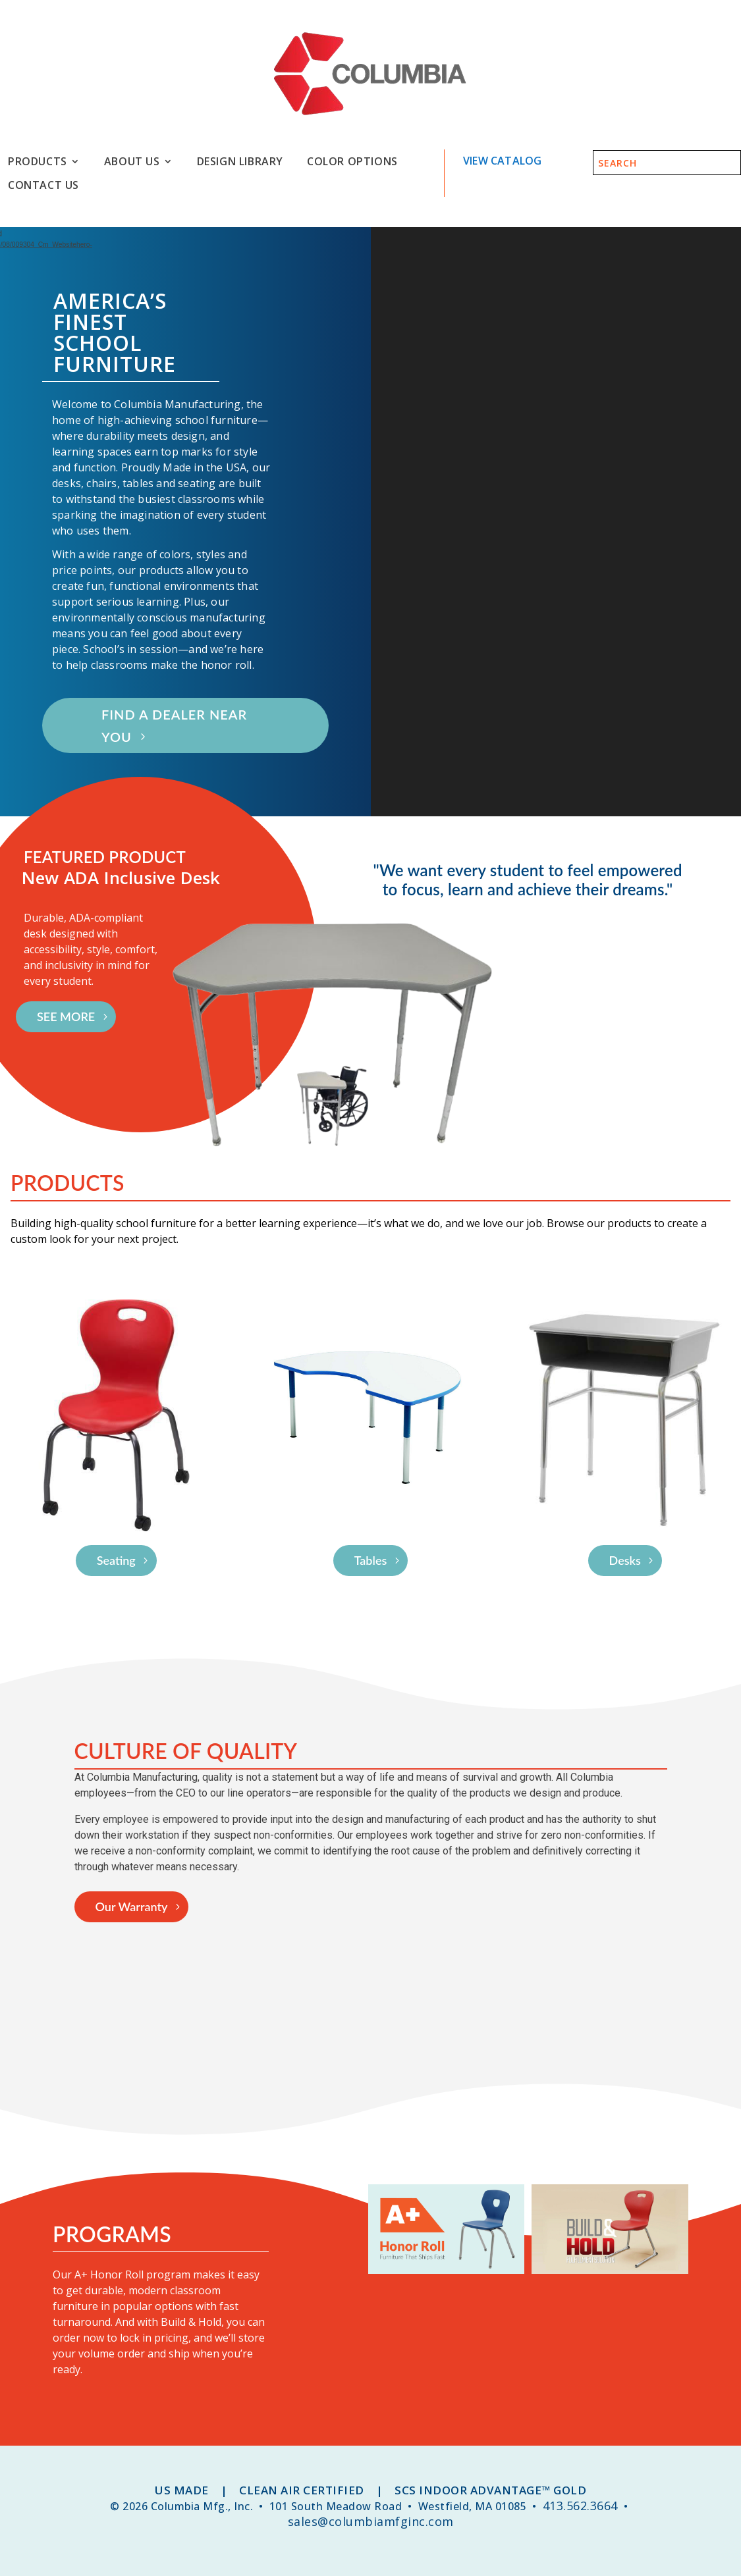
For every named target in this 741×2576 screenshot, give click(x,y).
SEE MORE (66, 1016)
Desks (625, 1560)
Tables (370, 1560)
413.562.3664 (580, 2505)
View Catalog (502, 160)
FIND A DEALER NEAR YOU (174, 725)
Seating (116, 1560)
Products (37, 162)
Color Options (352, 162)
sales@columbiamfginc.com (371, 2521)
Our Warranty (132, 1906)
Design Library (240, 162)
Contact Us (43, 185)
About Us (132, 162)
